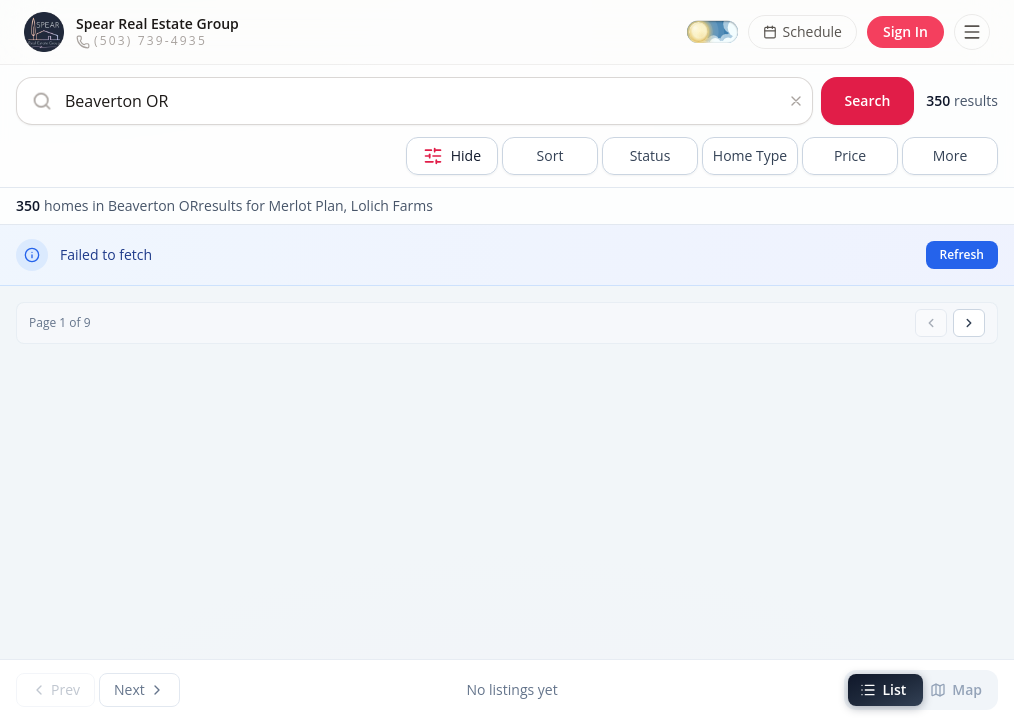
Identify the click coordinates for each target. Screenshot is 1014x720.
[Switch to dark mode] (712, 32)
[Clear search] (796, 101)
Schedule (802, 31)
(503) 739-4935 (141, 40)
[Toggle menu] (972, 32)
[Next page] (969, 323)
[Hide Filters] (452, 156)
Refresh (962, 254)
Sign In (905, 31)
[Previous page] (931, 323)
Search (868, 100)
